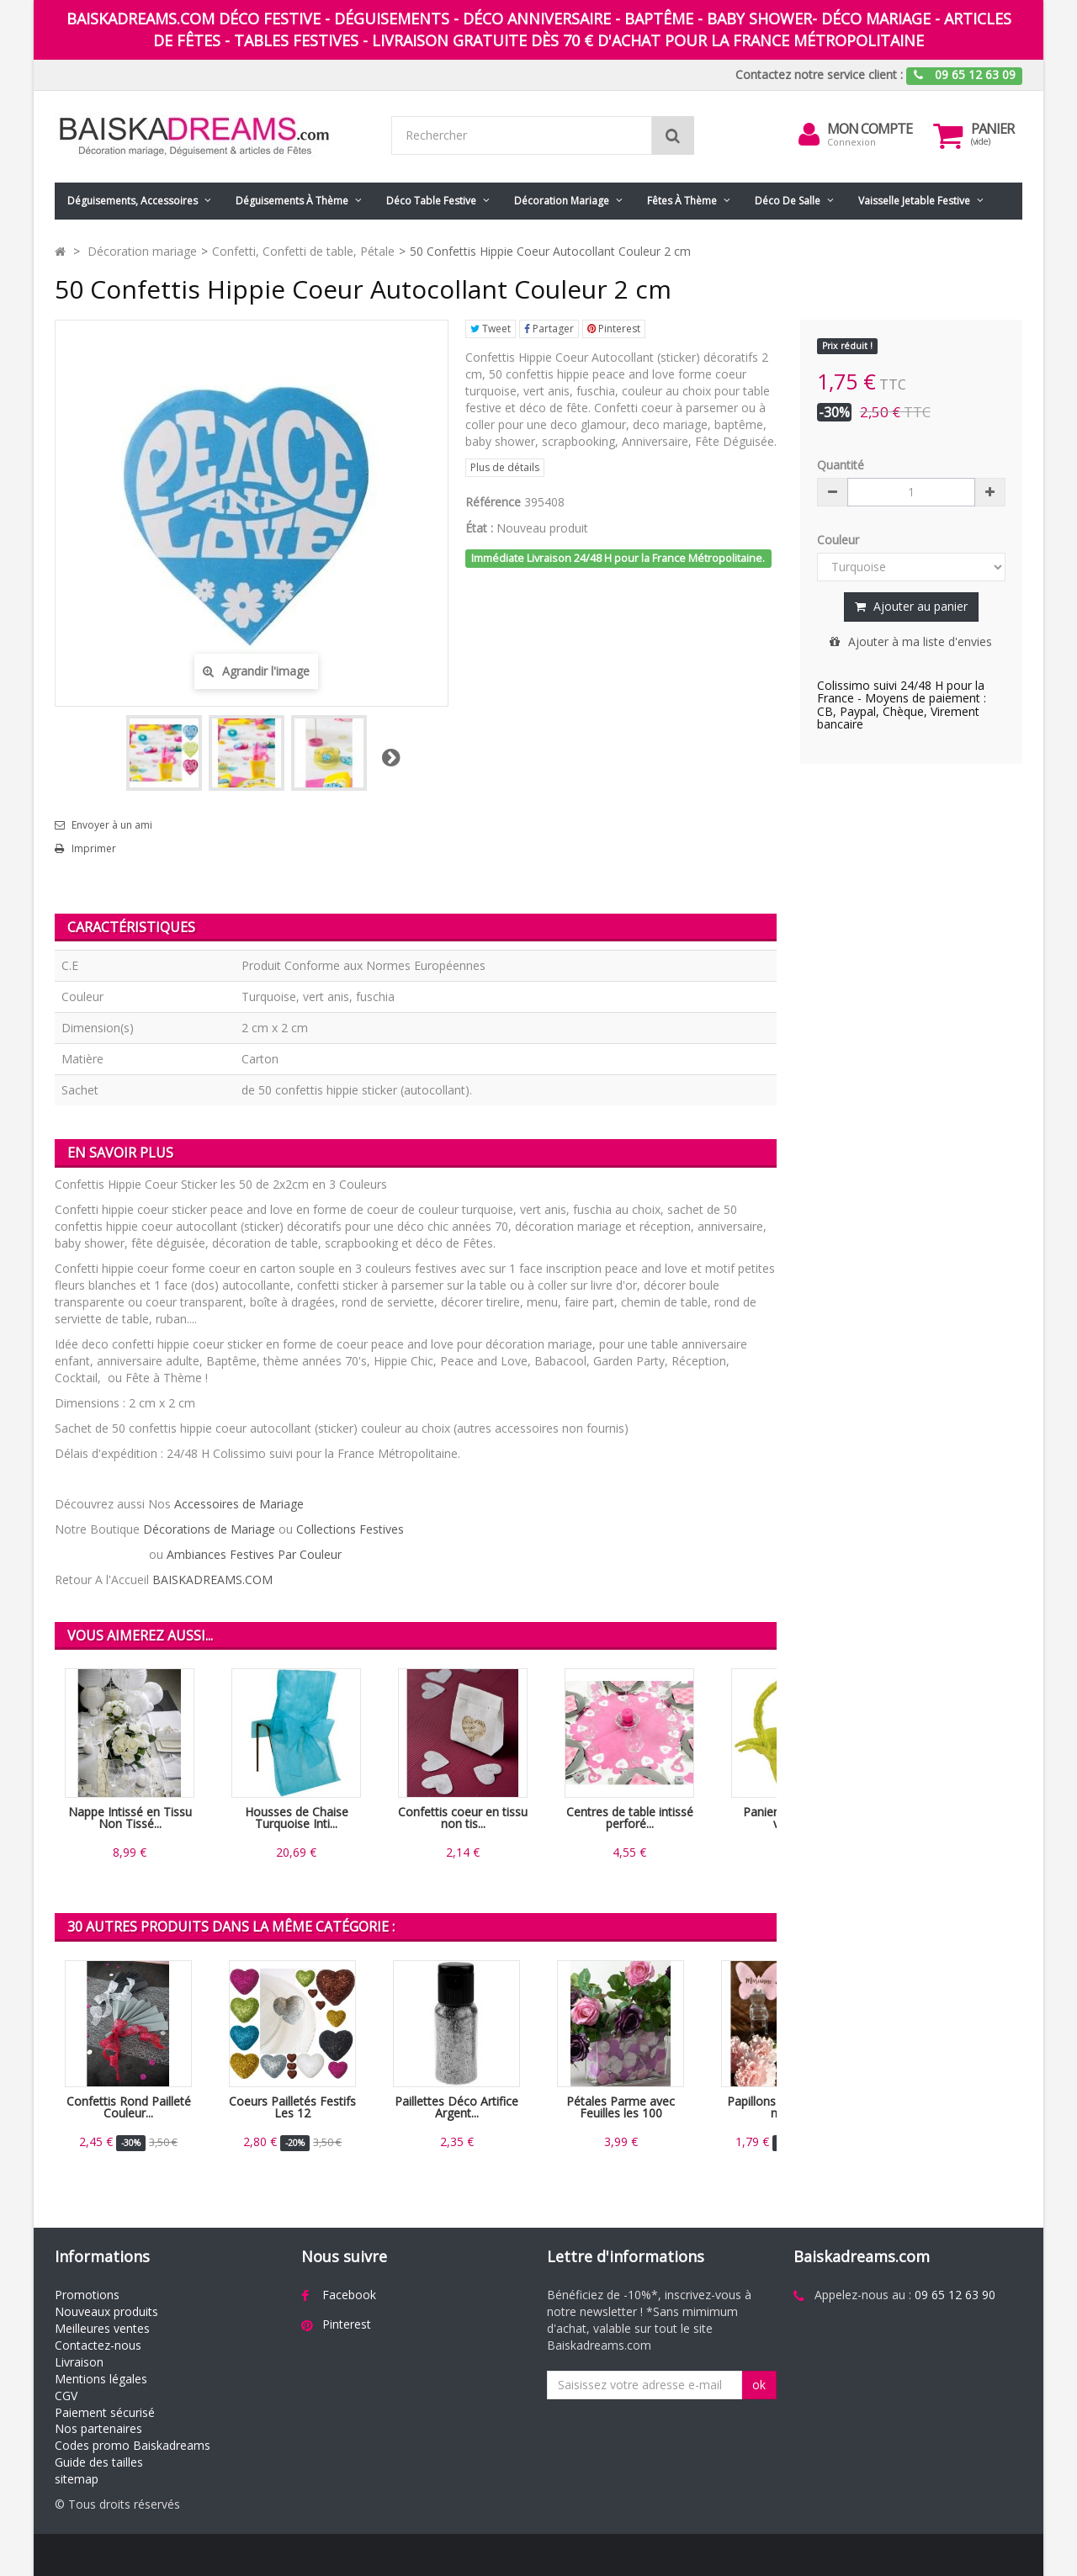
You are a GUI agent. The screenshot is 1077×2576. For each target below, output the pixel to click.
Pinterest (613, 328)
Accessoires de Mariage (239, 1504)
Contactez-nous (98, 2345)
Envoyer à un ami (112, 825)
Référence (493, 502)
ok (759, 2385)
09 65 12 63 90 (955, 2295)
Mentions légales (101, 2379)
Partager (549, 328)
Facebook (349, 2295)
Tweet (490, 328)
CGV (66, 2396)
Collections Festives (350, 1529)
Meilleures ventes (102, 2328)
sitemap (76, 2479)
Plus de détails (504, 467)
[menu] (808, 134)
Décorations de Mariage (209, 1529)
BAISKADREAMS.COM (212, 1579)
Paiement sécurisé (105, 2412)
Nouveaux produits (106, 2311)
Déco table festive (431, 200)
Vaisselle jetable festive (914, 200)
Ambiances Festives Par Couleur (254, 1554)
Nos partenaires (98, 2428)
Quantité (840, 465)
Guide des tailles (99, 2462)
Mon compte (869, 128)
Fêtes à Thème (682, 200)
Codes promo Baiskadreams (132, 2445)
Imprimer (94, 849)
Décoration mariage (561, 200)
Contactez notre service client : (819, 74)
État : (479, 528)
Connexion (851, 141)
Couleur (839, 540)
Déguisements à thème (292, 200)
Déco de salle (787, 200)
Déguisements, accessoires (132, 200)
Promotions (87, 2295)
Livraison (79, 2362)
